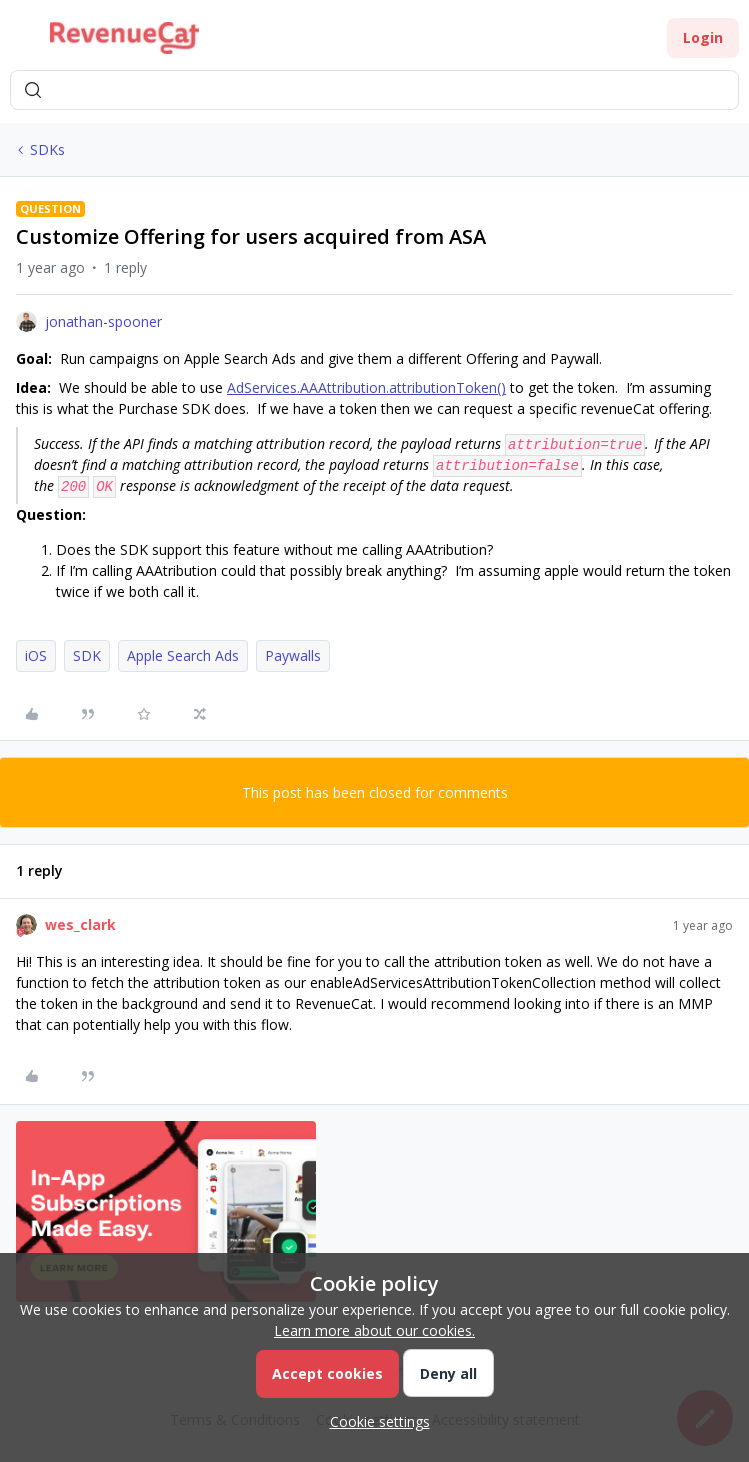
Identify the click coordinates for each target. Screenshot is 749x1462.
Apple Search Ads (183, 655)
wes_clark (80, 924)
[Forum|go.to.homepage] (124, 38)
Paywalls (293, 655)
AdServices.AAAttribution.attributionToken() (366, 387)
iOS (36, 655)
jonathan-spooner (103, 321)
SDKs (47, 149)
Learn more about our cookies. (374, 1330)
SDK (87, 655)
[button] (22, 41)
